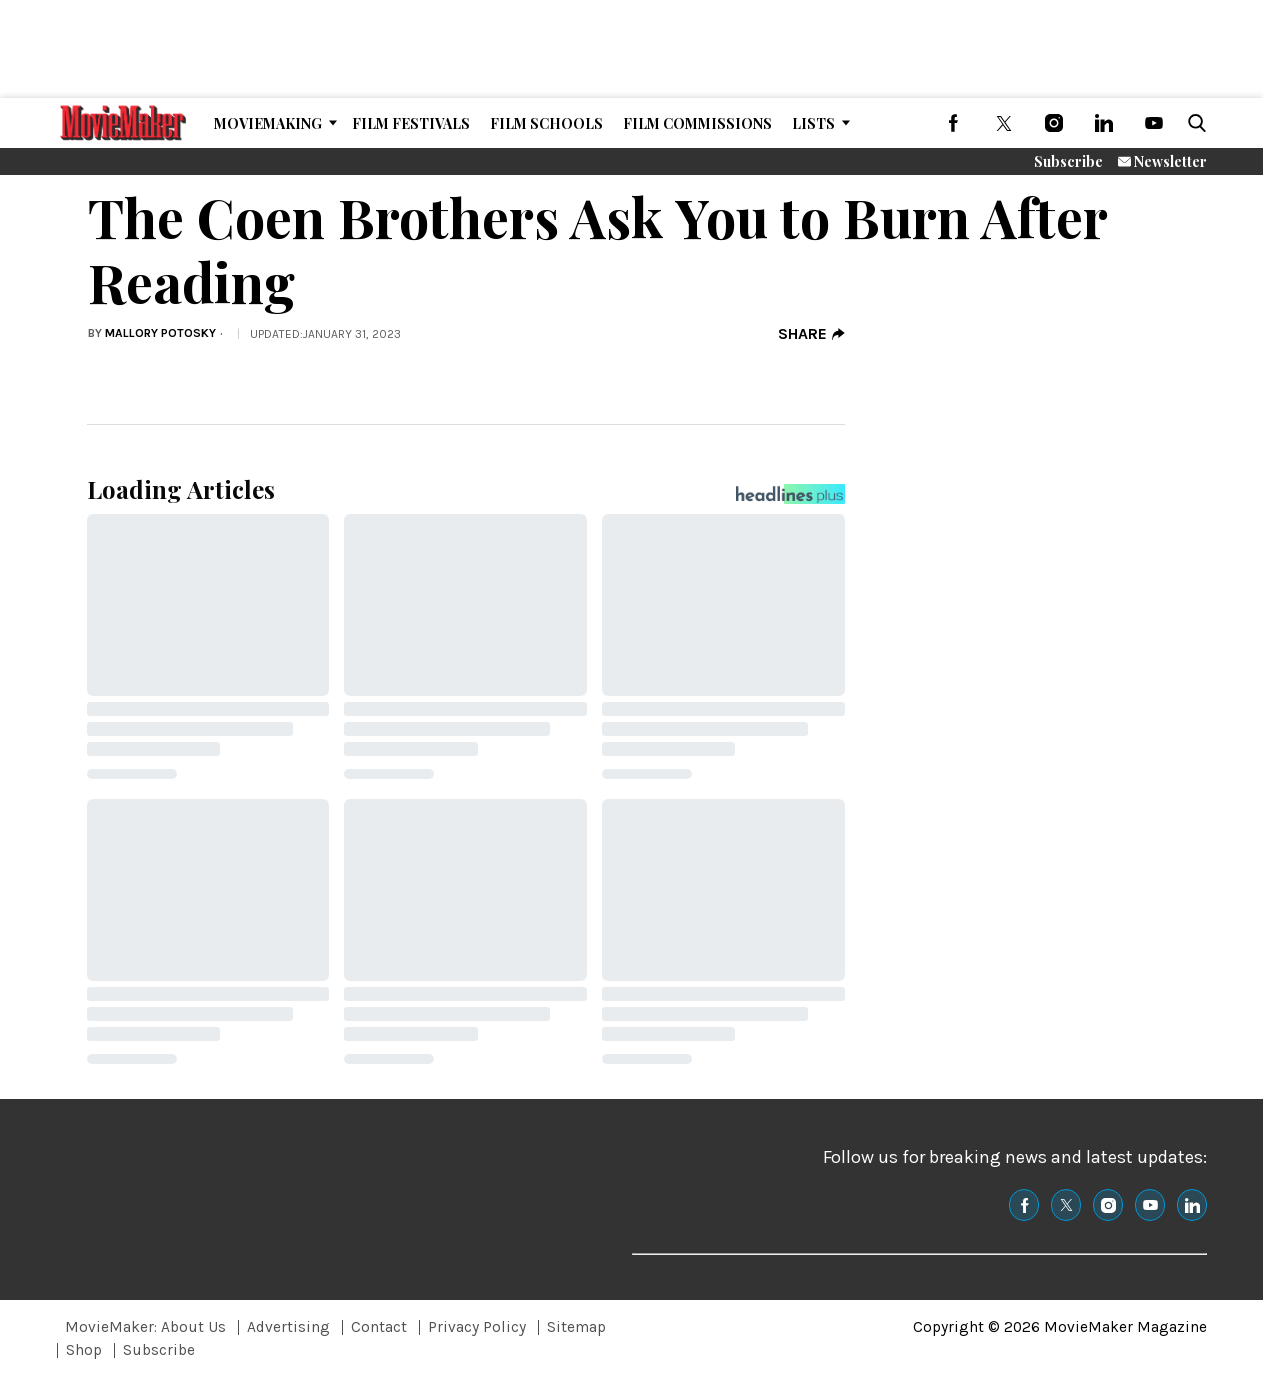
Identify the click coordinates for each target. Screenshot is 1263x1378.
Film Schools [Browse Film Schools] (546, 123)
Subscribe (1068, 161)
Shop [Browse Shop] (84, 1350)
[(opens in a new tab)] (954, 123)
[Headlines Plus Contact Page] (790, 499)
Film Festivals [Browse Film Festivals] (411, 123)
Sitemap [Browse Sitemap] (576, 1327)
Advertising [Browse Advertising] (288, 1327)
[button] (1193, 123)
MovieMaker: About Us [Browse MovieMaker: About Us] (145, 1327)
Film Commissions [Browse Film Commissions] (697, 123)
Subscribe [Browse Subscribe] (159, 1350)
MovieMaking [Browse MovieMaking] (268, 123)
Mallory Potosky (160, 333)
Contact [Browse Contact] (379, 1327)
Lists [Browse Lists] (813, 123)
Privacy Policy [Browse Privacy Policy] (477, 1327)
